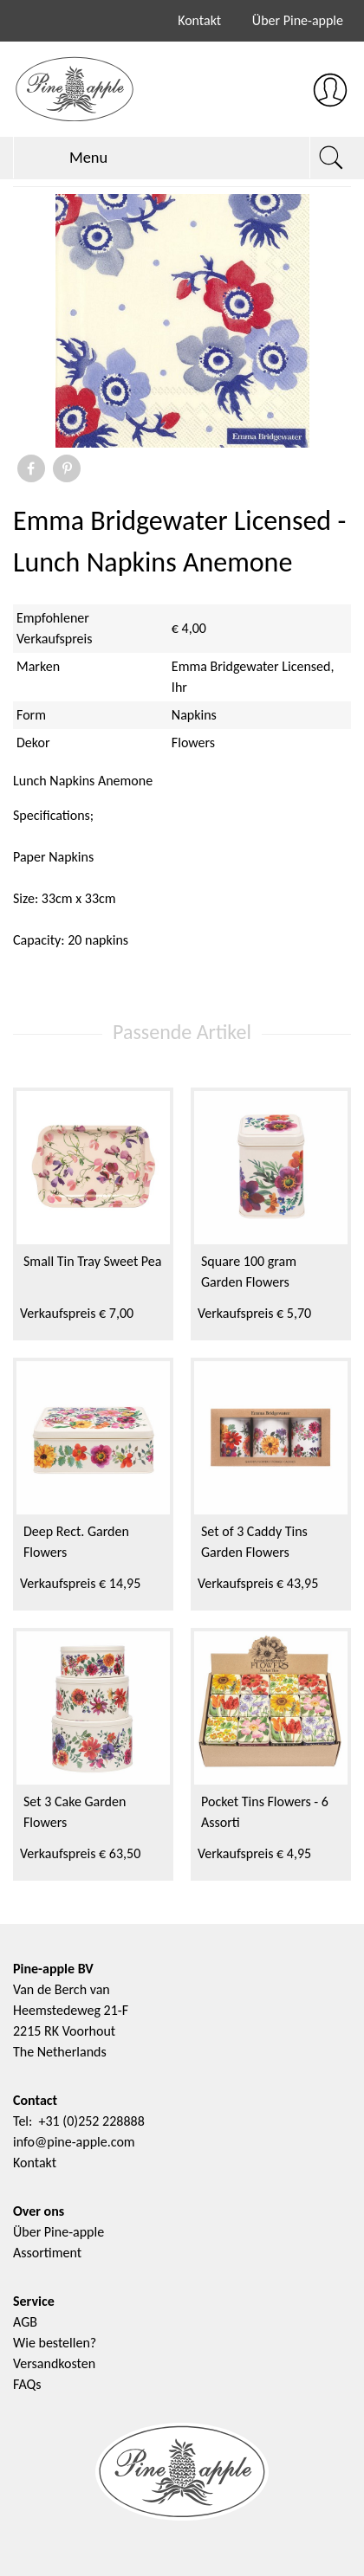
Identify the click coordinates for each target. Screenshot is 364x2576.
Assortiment (47, 2252)
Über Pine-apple (297, 20)
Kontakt (199, 20)
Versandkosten (54, 2363)
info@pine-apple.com (74, 2142)
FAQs (27, 2384)
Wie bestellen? (54, 2342)
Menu (67, 157)
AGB (25, 2322)
